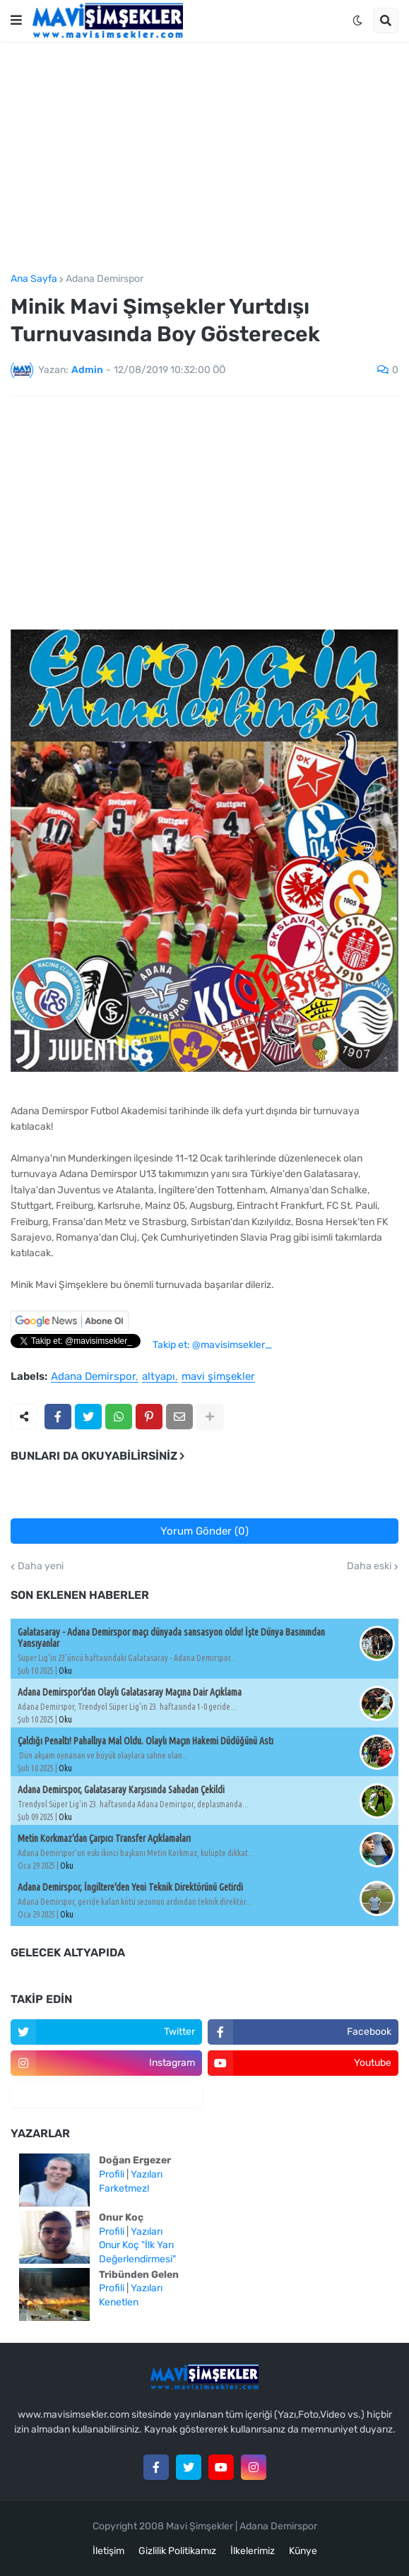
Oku (65, 1670)
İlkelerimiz (252, 2551)
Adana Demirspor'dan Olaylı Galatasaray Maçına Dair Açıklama (130, 1692)
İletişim (108, 2551)
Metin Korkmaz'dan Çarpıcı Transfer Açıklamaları (104, 1838)
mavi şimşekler (218, 1377)
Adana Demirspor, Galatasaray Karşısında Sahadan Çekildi (121, 1789)
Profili (111, 2174)
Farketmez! (124, 2188)
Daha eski (369, 1566)
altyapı (158, 1377)
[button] (16, 20)
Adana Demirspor (104, 279)
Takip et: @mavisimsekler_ (212, 1345)
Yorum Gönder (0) (204, 1531)
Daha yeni (41, 1566)
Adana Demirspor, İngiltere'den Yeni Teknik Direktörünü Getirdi (130, 1887)
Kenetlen (118, 2302)
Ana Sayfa (34, 279)
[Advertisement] (204, 157)
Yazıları (146, 2174)
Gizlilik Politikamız (177, 2551)
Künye (303, 2551)
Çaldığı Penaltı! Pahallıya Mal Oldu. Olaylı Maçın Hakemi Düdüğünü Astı (145, 1741)
